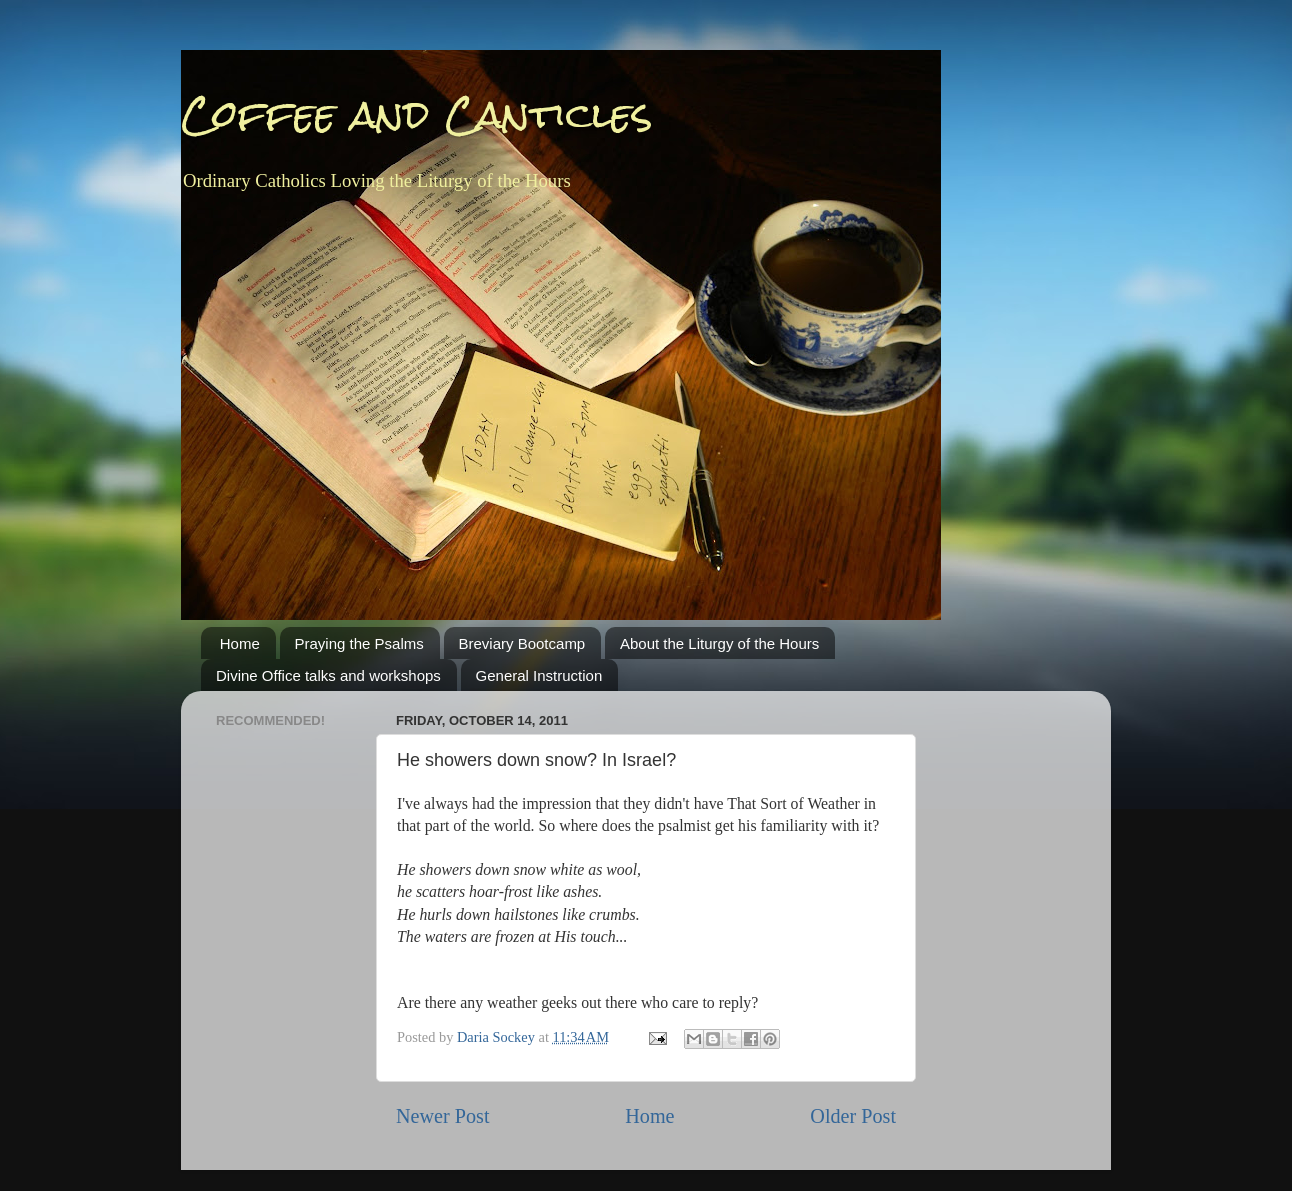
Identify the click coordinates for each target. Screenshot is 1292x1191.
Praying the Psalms (359, 643)
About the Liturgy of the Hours (719, 643)
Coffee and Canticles (417, 114)
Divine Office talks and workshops (328, 675)
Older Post (853, 1116)
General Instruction (539, 675)
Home (240, 643)
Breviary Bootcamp (522, 643)
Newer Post (443, 1116)
